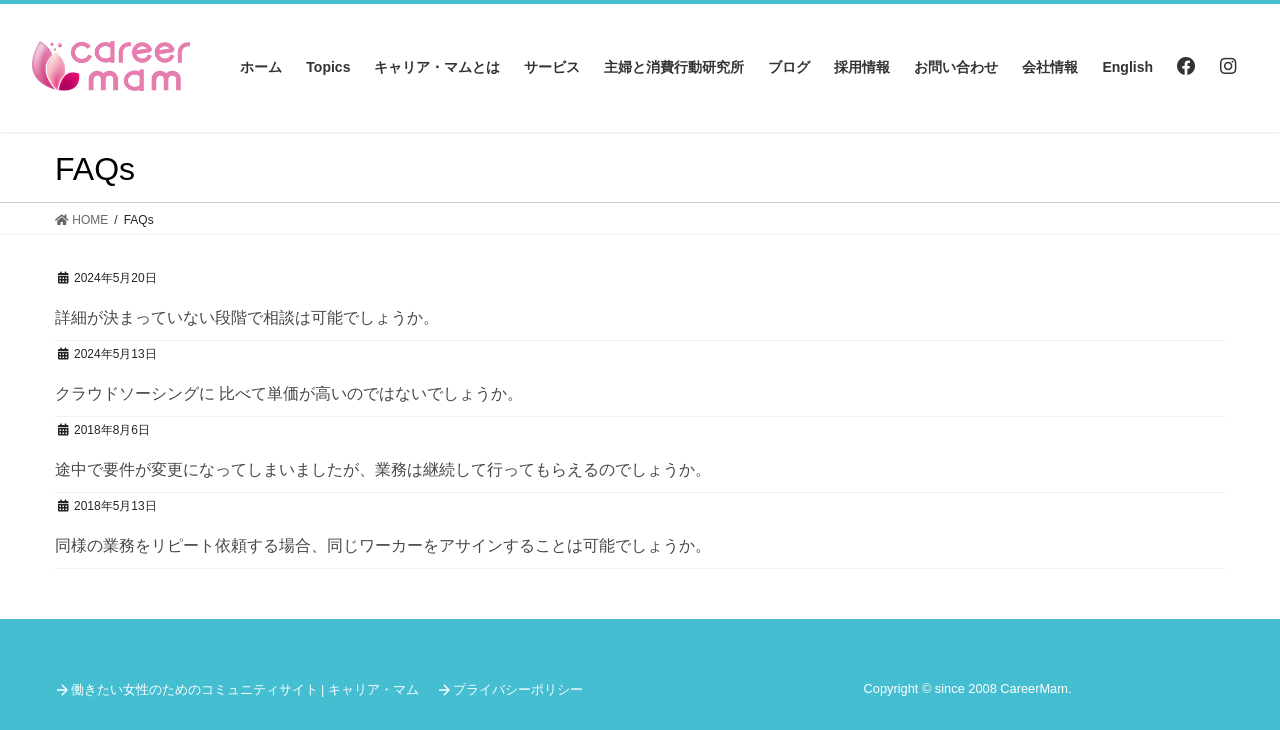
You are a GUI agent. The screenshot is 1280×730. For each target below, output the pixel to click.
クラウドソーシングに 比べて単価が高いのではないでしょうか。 (289, 393)
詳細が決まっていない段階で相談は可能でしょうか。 (247, 317)
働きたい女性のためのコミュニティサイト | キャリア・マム (245, 689)
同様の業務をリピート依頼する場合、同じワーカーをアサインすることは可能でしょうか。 (383, 545)
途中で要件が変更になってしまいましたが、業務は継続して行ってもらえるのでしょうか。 (383, 469)
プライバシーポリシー (518, 689)
